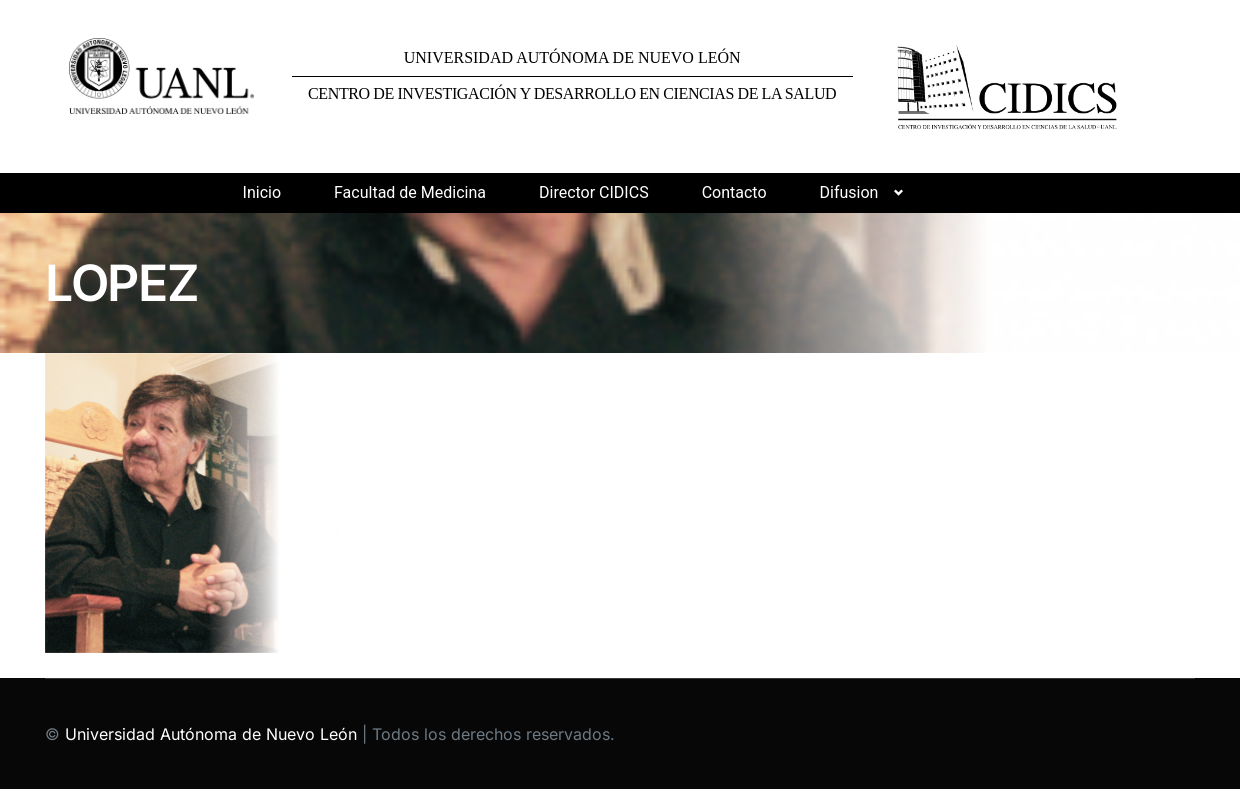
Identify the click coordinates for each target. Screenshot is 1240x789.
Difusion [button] (849, 192)
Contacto (734, 192)
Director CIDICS (594, 192)
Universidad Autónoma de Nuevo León (211, 734)
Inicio (262, 192)
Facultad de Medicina (410, 192)
